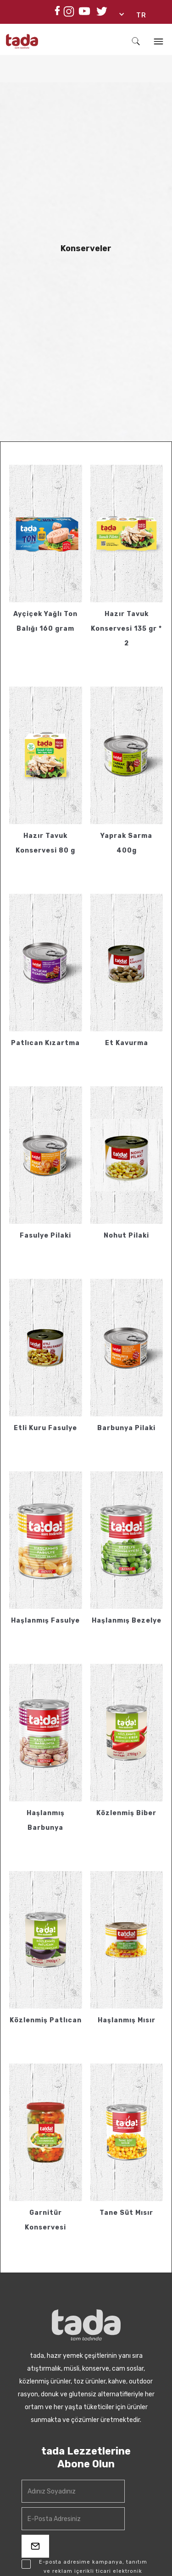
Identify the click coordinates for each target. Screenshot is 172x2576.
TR (141, 15)
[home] (38, 41)
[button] (137, 15)
